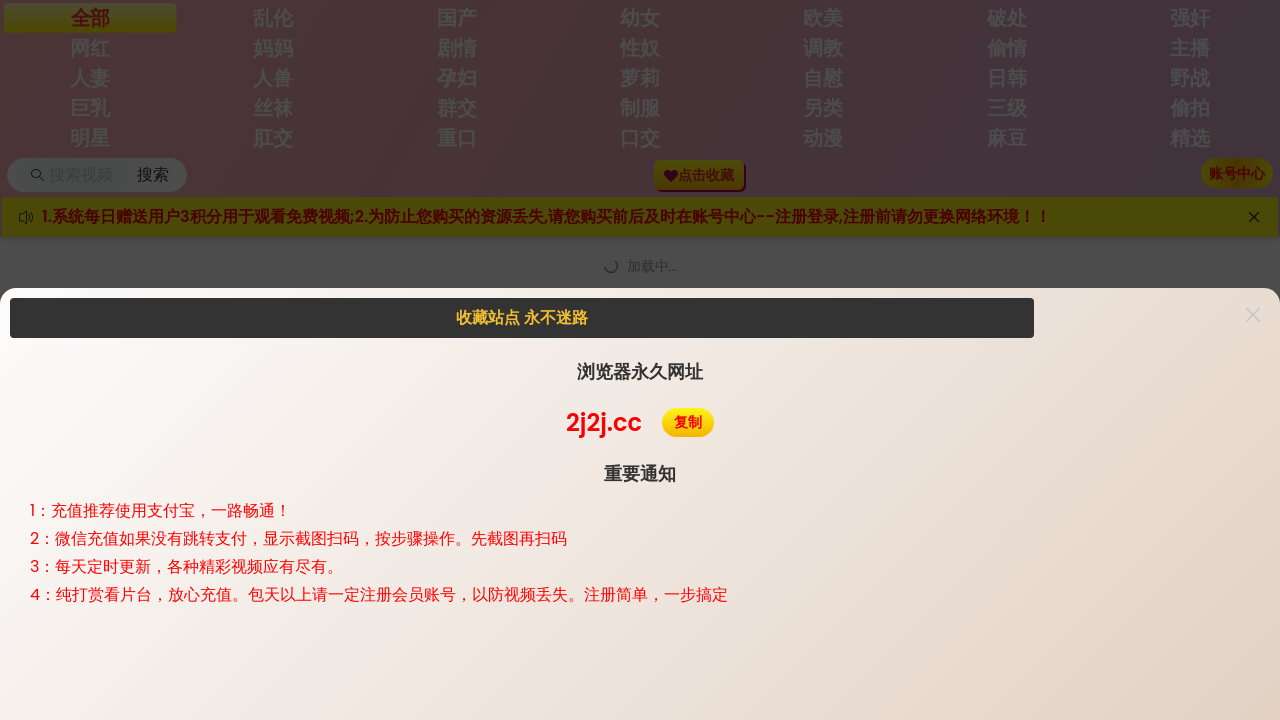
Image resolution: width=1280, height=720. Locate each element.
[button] (1253, 315)
